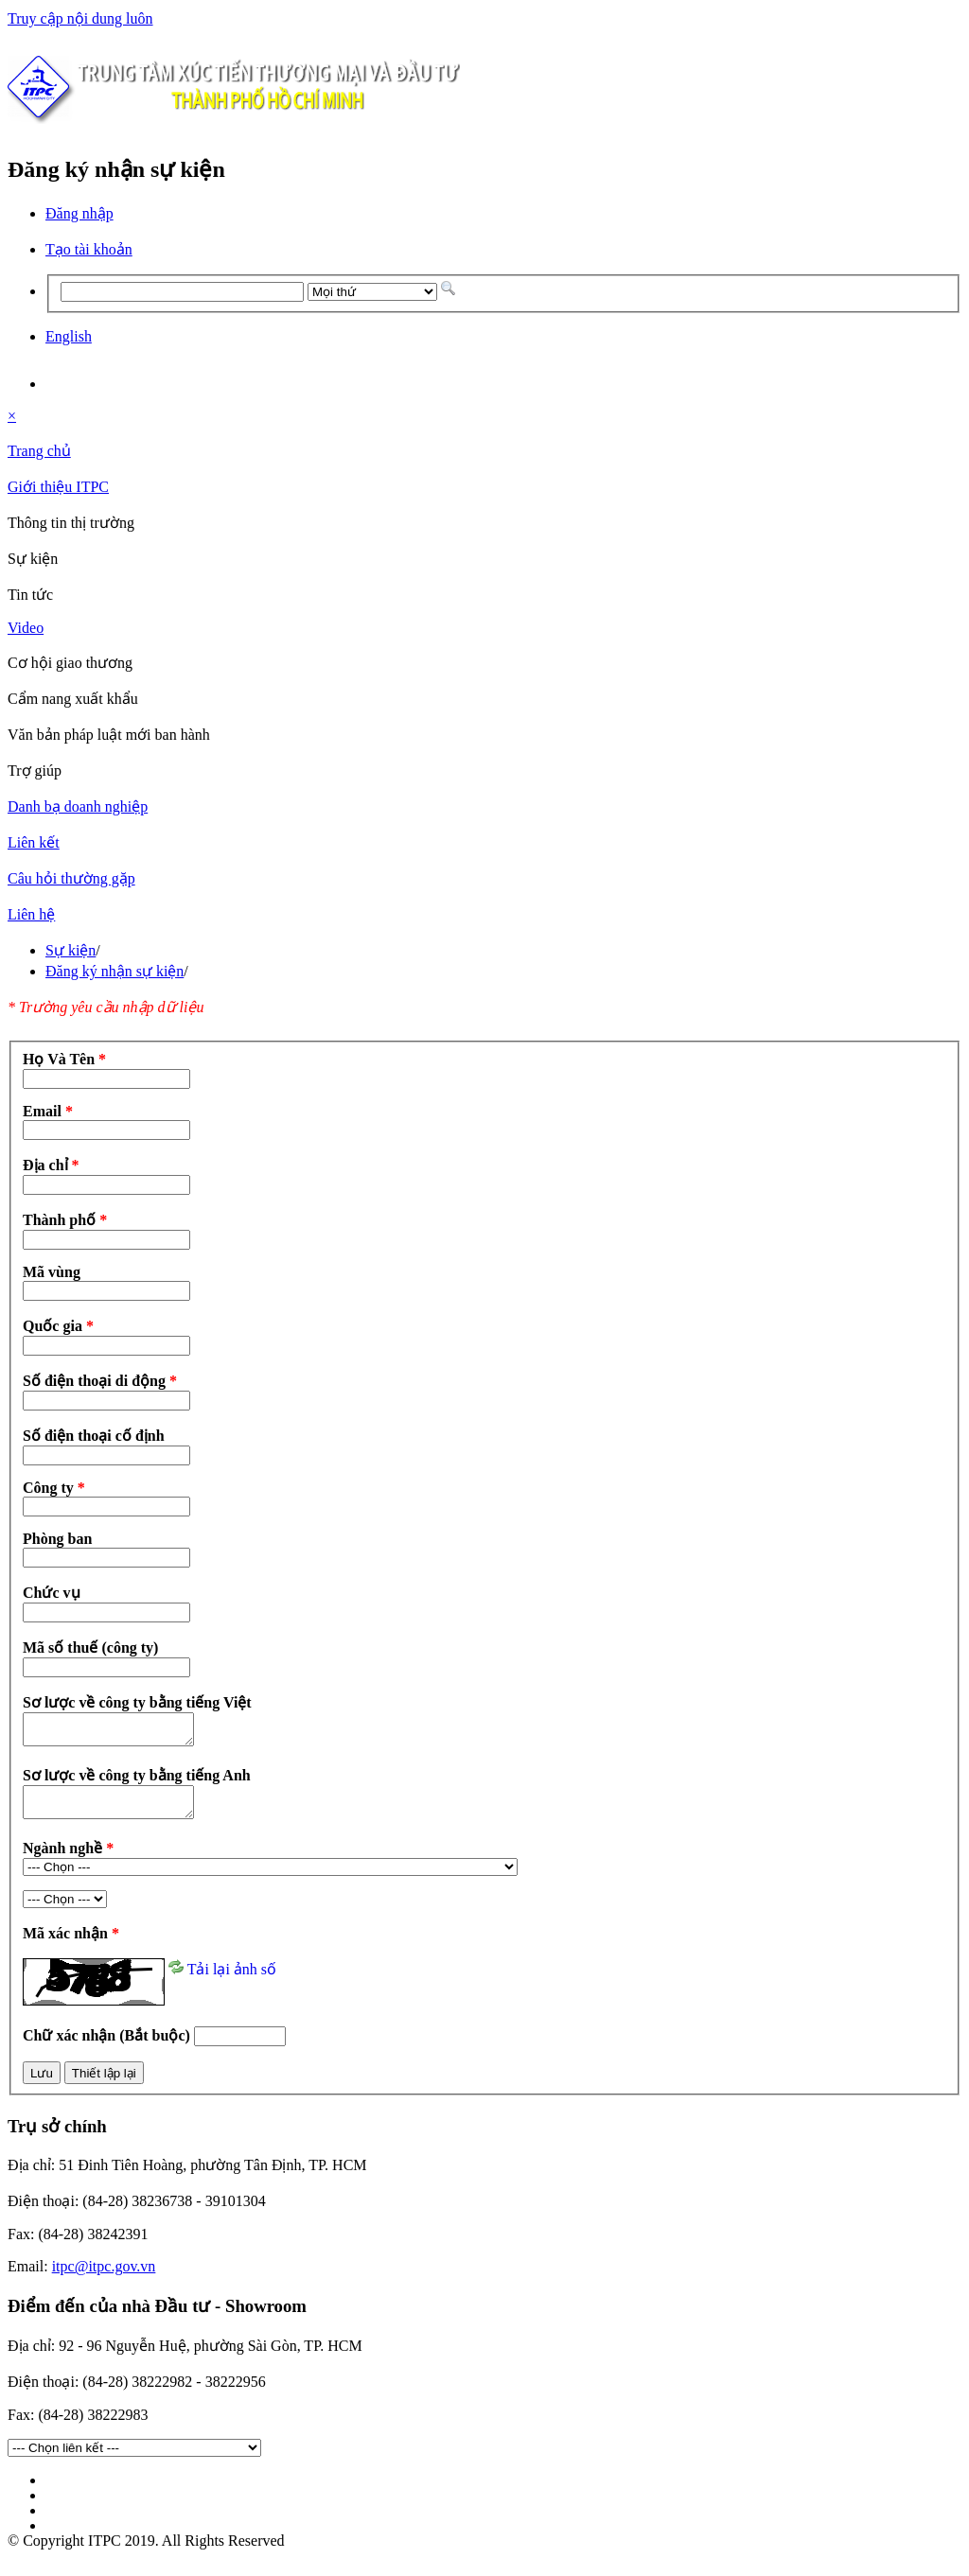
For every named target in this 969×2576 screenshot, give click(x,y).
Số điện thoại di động (100, 1381)
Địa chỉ (51, 1165)
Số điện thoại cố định (94, 1436)
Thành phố (65, 1220)
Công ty (54, 1488)
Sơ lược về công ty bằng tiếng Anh (137, 1781)
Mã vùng (51, 1272)
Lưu (41, 2084)
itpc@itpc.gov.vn (104, 2277)
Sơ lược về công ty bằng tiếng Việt (137, 1702)
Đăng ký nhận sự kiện (114, 971)
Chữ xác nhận (108, 2047)
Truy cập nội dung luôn (80, 18)
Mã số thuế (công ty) (90, 1647)
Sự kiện (70, 950)
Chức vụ (51, 1593)
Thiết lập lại (104, 2084)
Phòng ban (57, 1539)
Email (48, 1111)
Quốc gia (58, 1326)
